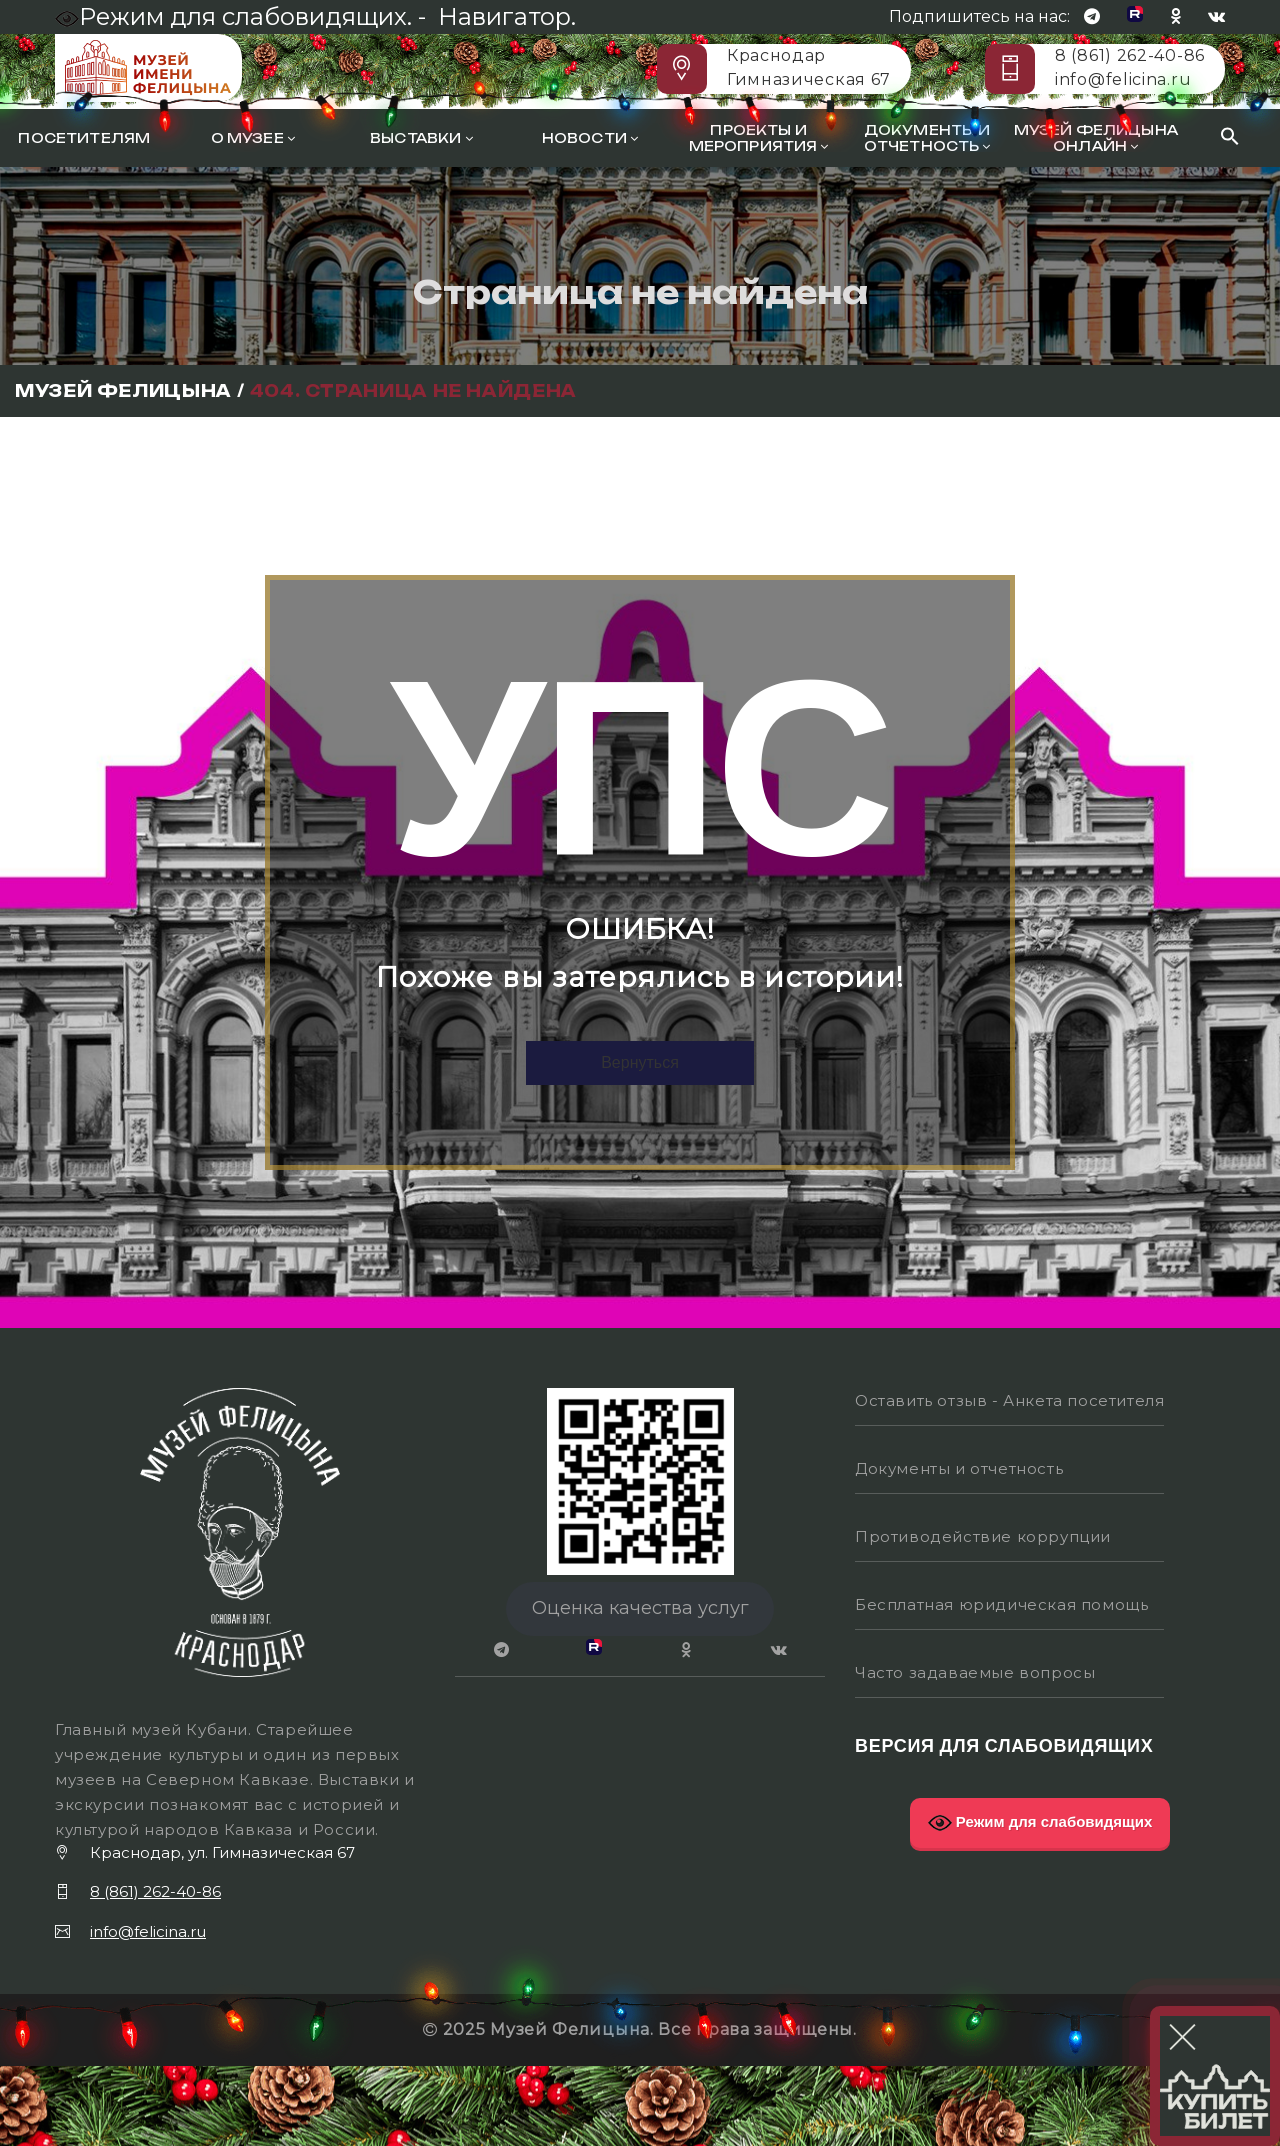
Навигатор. (507, 16)
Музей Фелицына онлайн (1096, 138)
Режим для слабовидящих (1040, 1823)
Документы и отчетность (927, 138)
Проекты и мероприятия (759, 138)
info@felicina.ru (1123, 79)
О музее (253, 138)
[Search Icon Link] (1230, 138)
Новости (590, 138)
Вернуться (640, 1062)
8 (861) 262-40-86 (1130, 55)
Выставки (421, 138)
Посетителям (84, 138)
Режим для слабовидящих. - (243, 16)
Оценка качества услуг (640, 1608)
